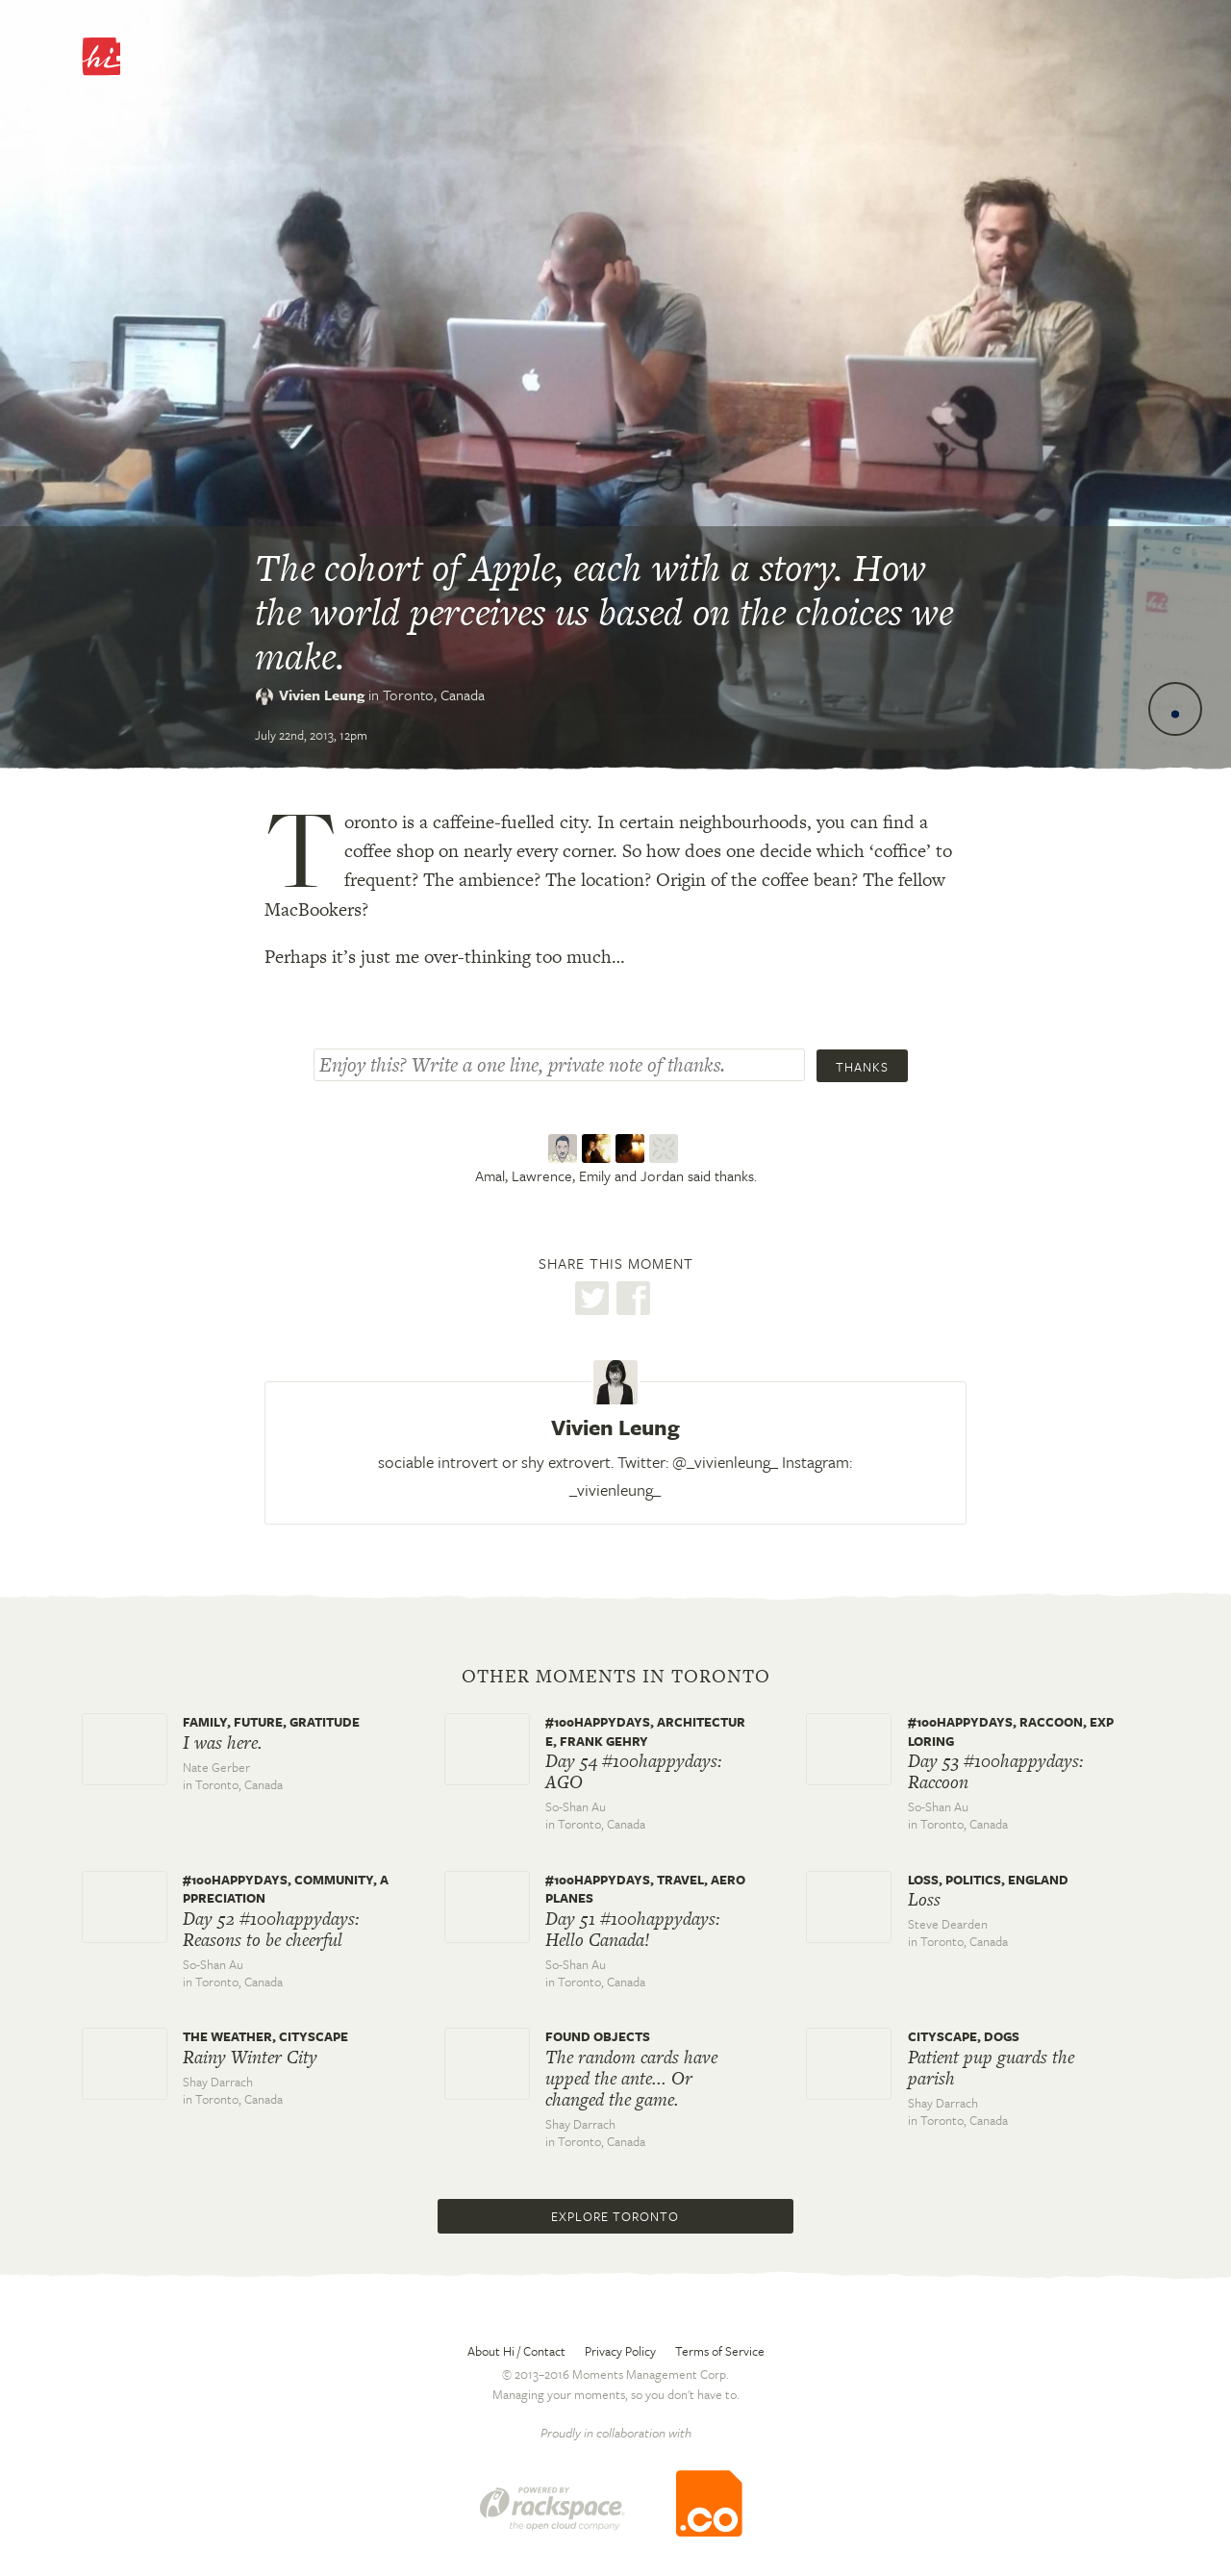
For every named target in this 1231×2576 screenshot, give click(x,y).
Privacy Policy (620, 2351)
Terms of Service (720, 2351)
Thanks (862, 1066)
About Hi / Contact (516, 2351)
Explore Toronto (615, 2216)
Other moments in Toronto (616, 1676)
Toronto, (434, 694)
